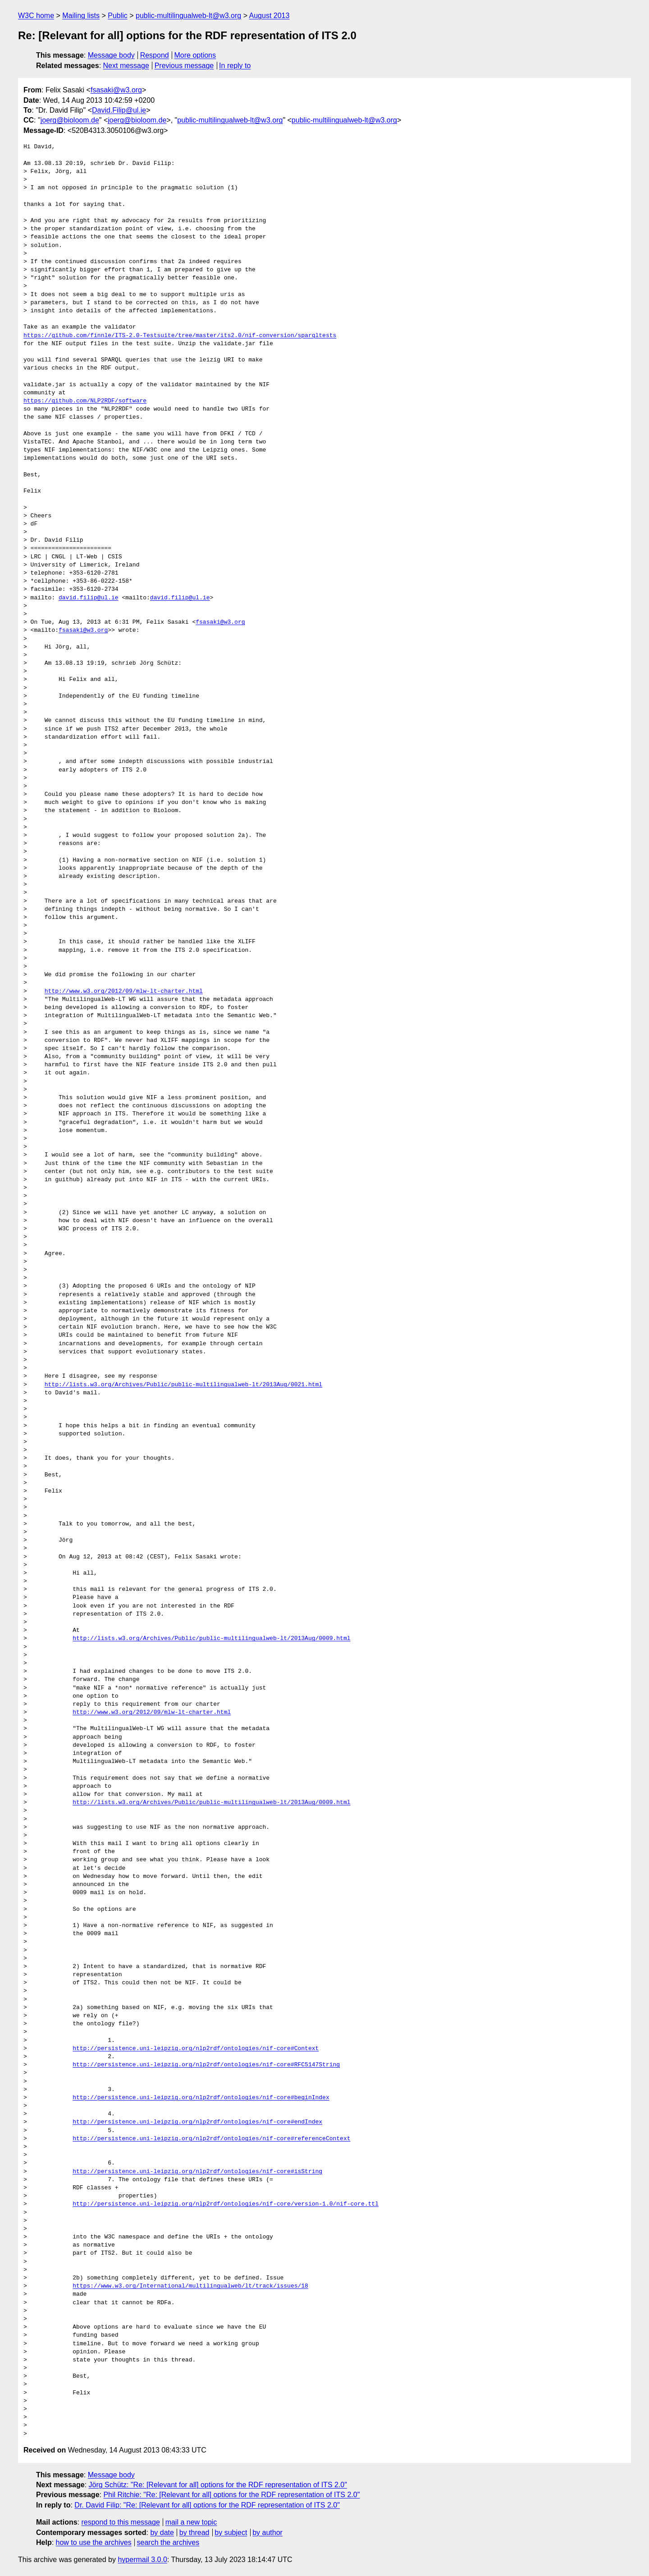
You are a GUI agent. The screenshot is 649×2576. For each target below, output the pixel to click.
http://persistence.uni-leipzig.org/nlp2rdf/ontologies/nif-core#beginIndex (201, 2098)
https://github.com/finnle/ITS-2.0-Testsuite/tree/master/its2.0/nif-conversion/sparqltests (179, 336)
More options (195, 55)
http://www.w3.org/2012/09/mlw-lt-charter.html (124, 991)
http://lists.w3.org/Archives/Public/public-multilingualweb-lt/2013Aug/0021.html (183, 1385)
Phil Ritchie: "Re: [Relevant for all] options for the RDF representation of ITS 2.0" (231, 2494)
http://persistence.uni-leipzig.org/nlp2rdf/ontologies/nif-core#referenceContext (211, 2139)
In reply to (235, 65)
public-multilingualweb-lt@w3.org (188, 15)
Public (118, 15)
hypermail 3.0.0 (142, 2559)
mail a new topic (191, 2522)
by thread (194, 2532)
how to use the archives (94, 2542)
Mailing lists (81, 15)
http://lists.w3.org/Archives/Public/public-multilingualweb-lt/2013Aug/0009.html (211, 1639)
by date (162, 2532)
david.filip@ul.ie (89, 598)
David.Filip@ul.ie (119, 110)
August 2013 (269, 15)
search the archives (168, 2542)
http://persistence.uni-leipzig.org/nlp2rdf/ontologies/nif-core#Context (196, 2049)
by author (267, 2532)
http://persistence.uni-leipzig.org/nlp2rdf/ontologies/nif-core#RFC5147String (206, 2065)
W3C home (36, 15)
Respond (154, 55)
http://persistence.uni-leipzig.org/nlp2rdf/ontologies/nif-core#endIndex (197, 2122)
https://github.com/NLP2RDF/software (84, 401)
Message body (111, 55)
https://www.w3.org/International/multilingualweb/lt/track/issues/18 (190, 2286)
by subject (231, 2532)
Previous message (184, 65)
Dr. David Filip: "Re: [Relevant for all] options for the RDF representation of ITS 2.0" (207, 2505)
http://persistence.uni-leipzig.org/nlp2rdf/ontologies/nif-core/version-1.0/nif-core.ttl (226, 2204)
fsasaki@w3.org (116, 90)
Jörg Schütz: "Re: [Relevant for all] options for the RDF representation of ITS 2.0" (218, 2485)
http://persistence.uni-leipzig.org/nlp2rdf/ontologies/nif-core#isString (197, 2172)
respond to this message (120, 2522)
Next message (126, 65)
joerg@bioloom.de (70, 120)
